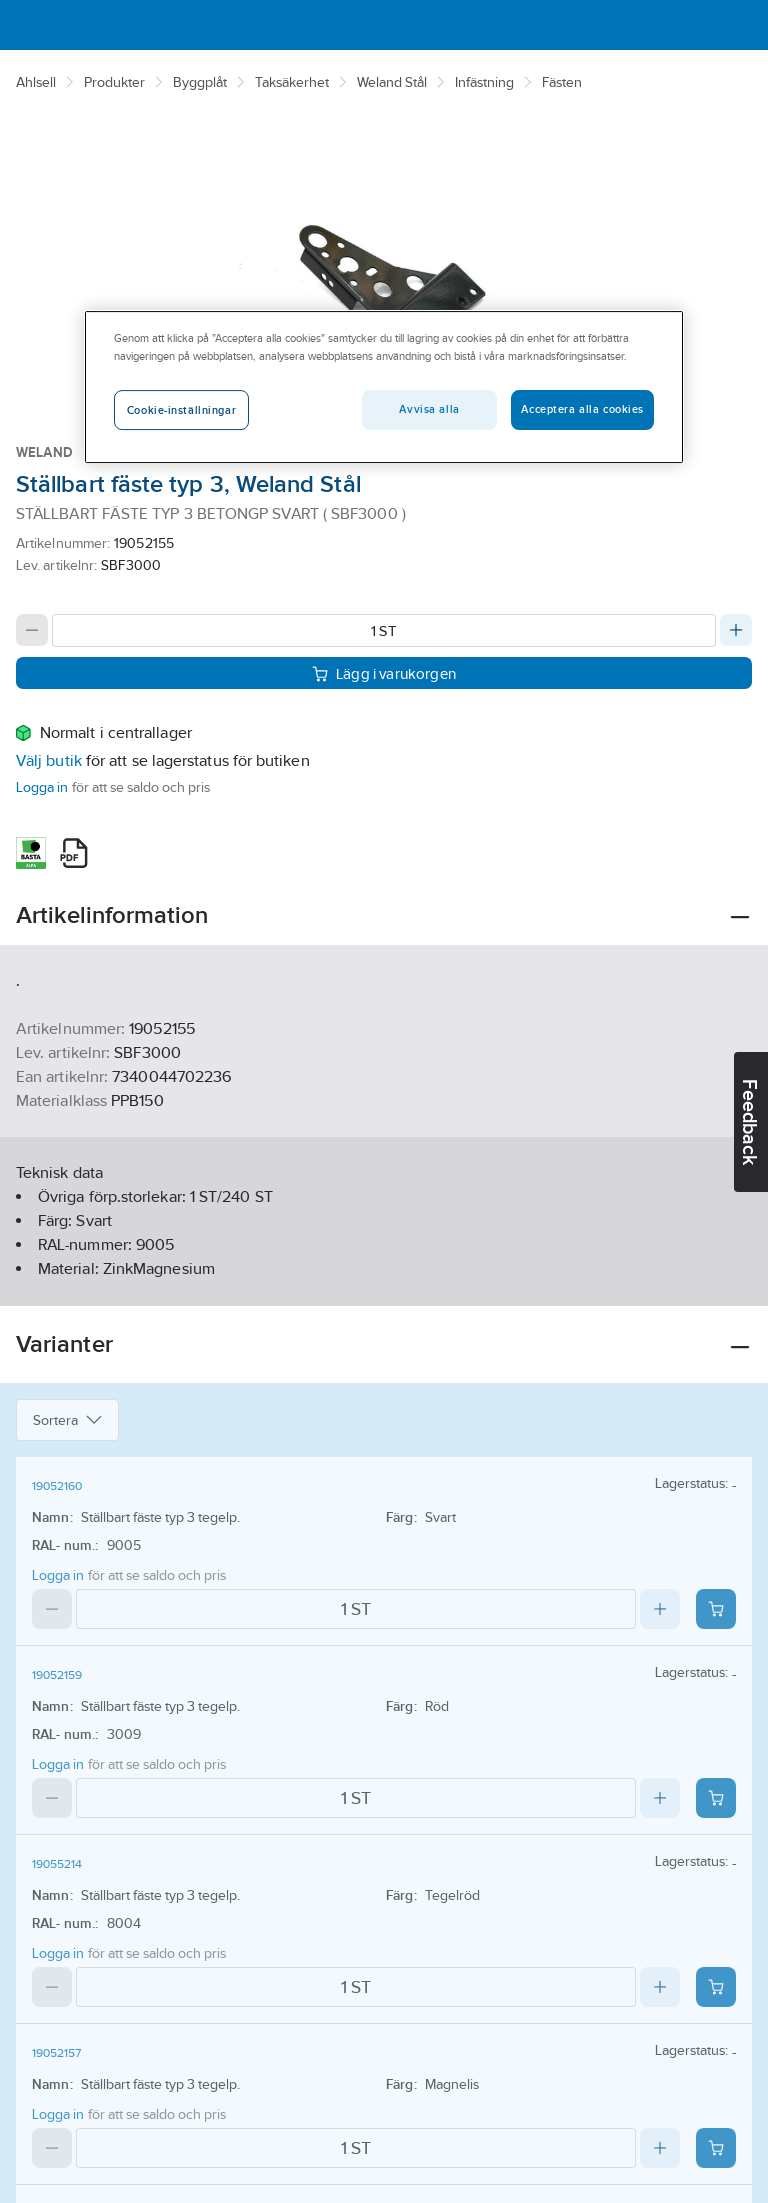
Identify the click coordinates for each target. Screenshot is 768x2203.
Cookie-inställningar (181, 410)
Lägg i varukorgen (384, 673)
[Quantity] (384, 630)
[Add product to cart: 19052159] (716, 1798)
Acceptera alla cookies (582, 409)
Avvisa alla (429, 409)
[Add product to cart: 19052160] (716, 1609)
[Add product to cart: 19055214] (716, 1987)
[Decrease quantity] (32, 630)
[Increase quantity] (736, 630)
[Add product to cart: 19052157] (716, 2148)
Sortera (67, 1420)
